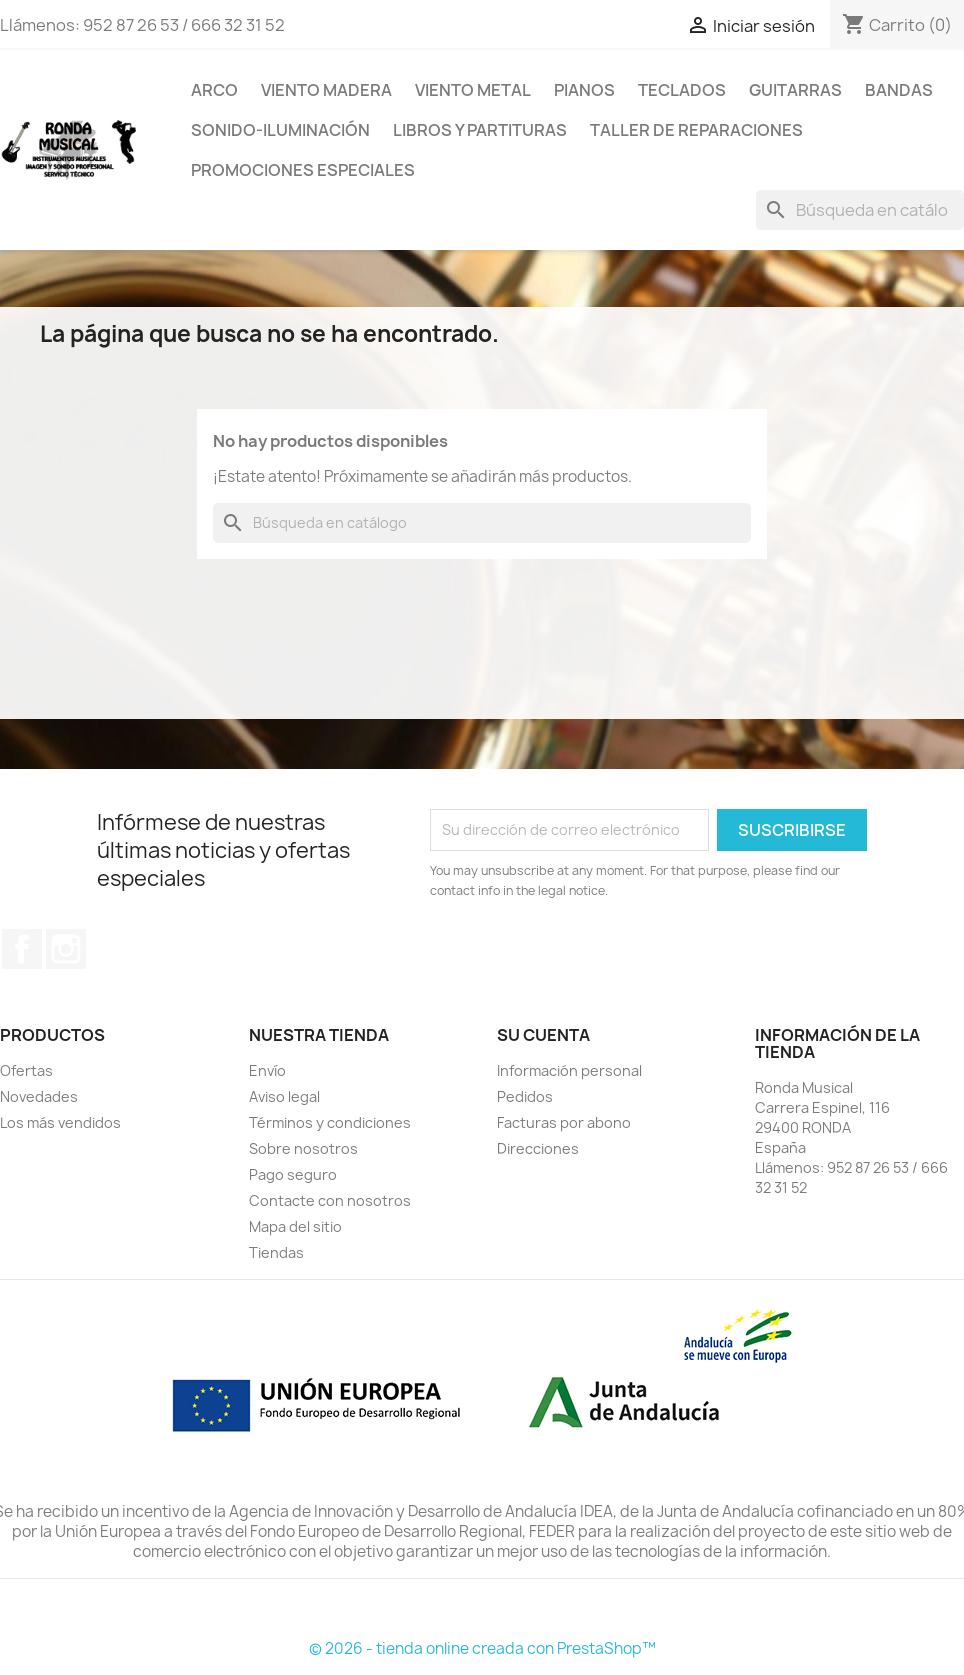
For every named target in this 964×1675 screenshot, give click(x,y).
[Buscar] (860, 210)
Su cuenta (543, 1035)
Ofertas (26, 1070)
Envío (267, 1070)
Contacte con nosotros (330, 1200)
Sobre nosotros (303, 1148)
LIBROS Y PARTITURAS (480, 130)
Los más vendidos (60, 1122)
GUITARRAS (795, 90)
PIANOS (584, 90)
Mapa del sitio (295, 1226)
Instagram (66, 949)
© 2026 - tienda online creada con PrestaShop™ (482, 1648)
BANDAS (899, 90)
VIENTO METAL (473, 90)
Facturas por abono (564, 1122)
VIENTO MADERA (326, 90)
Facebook (22, 949)
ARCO (214, 90)
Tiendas (276, 1252)
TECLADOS (682, 90)
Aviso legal (284, 1096)
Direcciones (538, 1148)
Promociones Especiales (303, 170)
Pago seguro (293, 1174)
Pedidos (525, 1096)
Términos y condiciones (330, 1122)
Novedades (39, 1096)
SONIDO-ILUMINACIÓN (280, 130)
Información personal (569, 1070)
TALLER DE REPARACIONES (696, 130)
